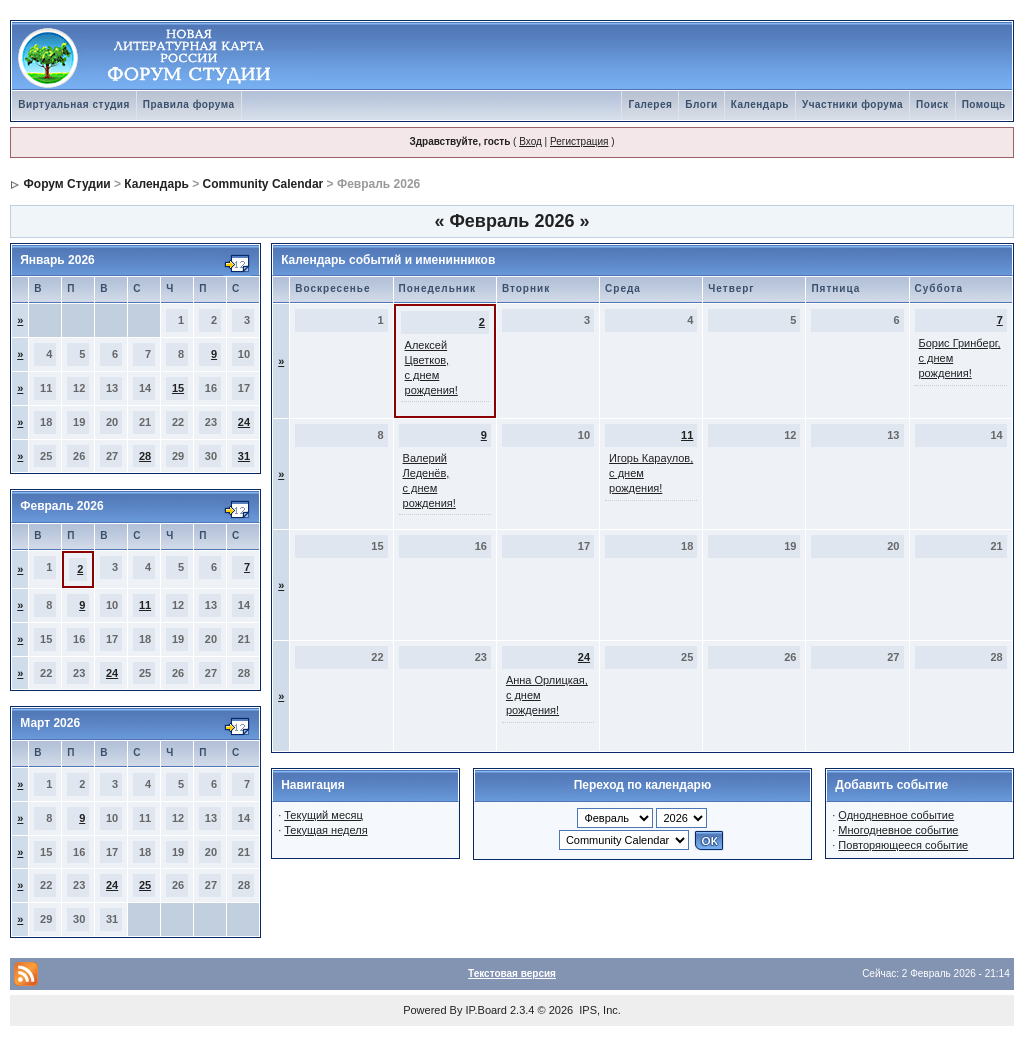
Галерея (650, 104)
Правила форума (189, 104)
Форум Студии (67, 184)
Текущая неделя (325, 830)
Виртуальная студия (74, 104)
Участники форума (852, 104)
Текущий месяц (323, 815)
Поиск (932, 104)
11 (145, 605)
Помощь (984, 104)
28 (145, 456)
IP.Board (486, 1010)
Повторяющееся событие (903, 845)
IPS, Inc (598, 1010)
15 (178, 388)
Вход (530, 141)
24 (244, 422)
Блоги (701, 104)
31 (244, 456)
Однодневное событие (896, 815)
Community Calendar (263, 184)
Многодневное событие (898, 830)
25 (145, 885)
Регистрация (579, 141)
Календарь (760, 104)
